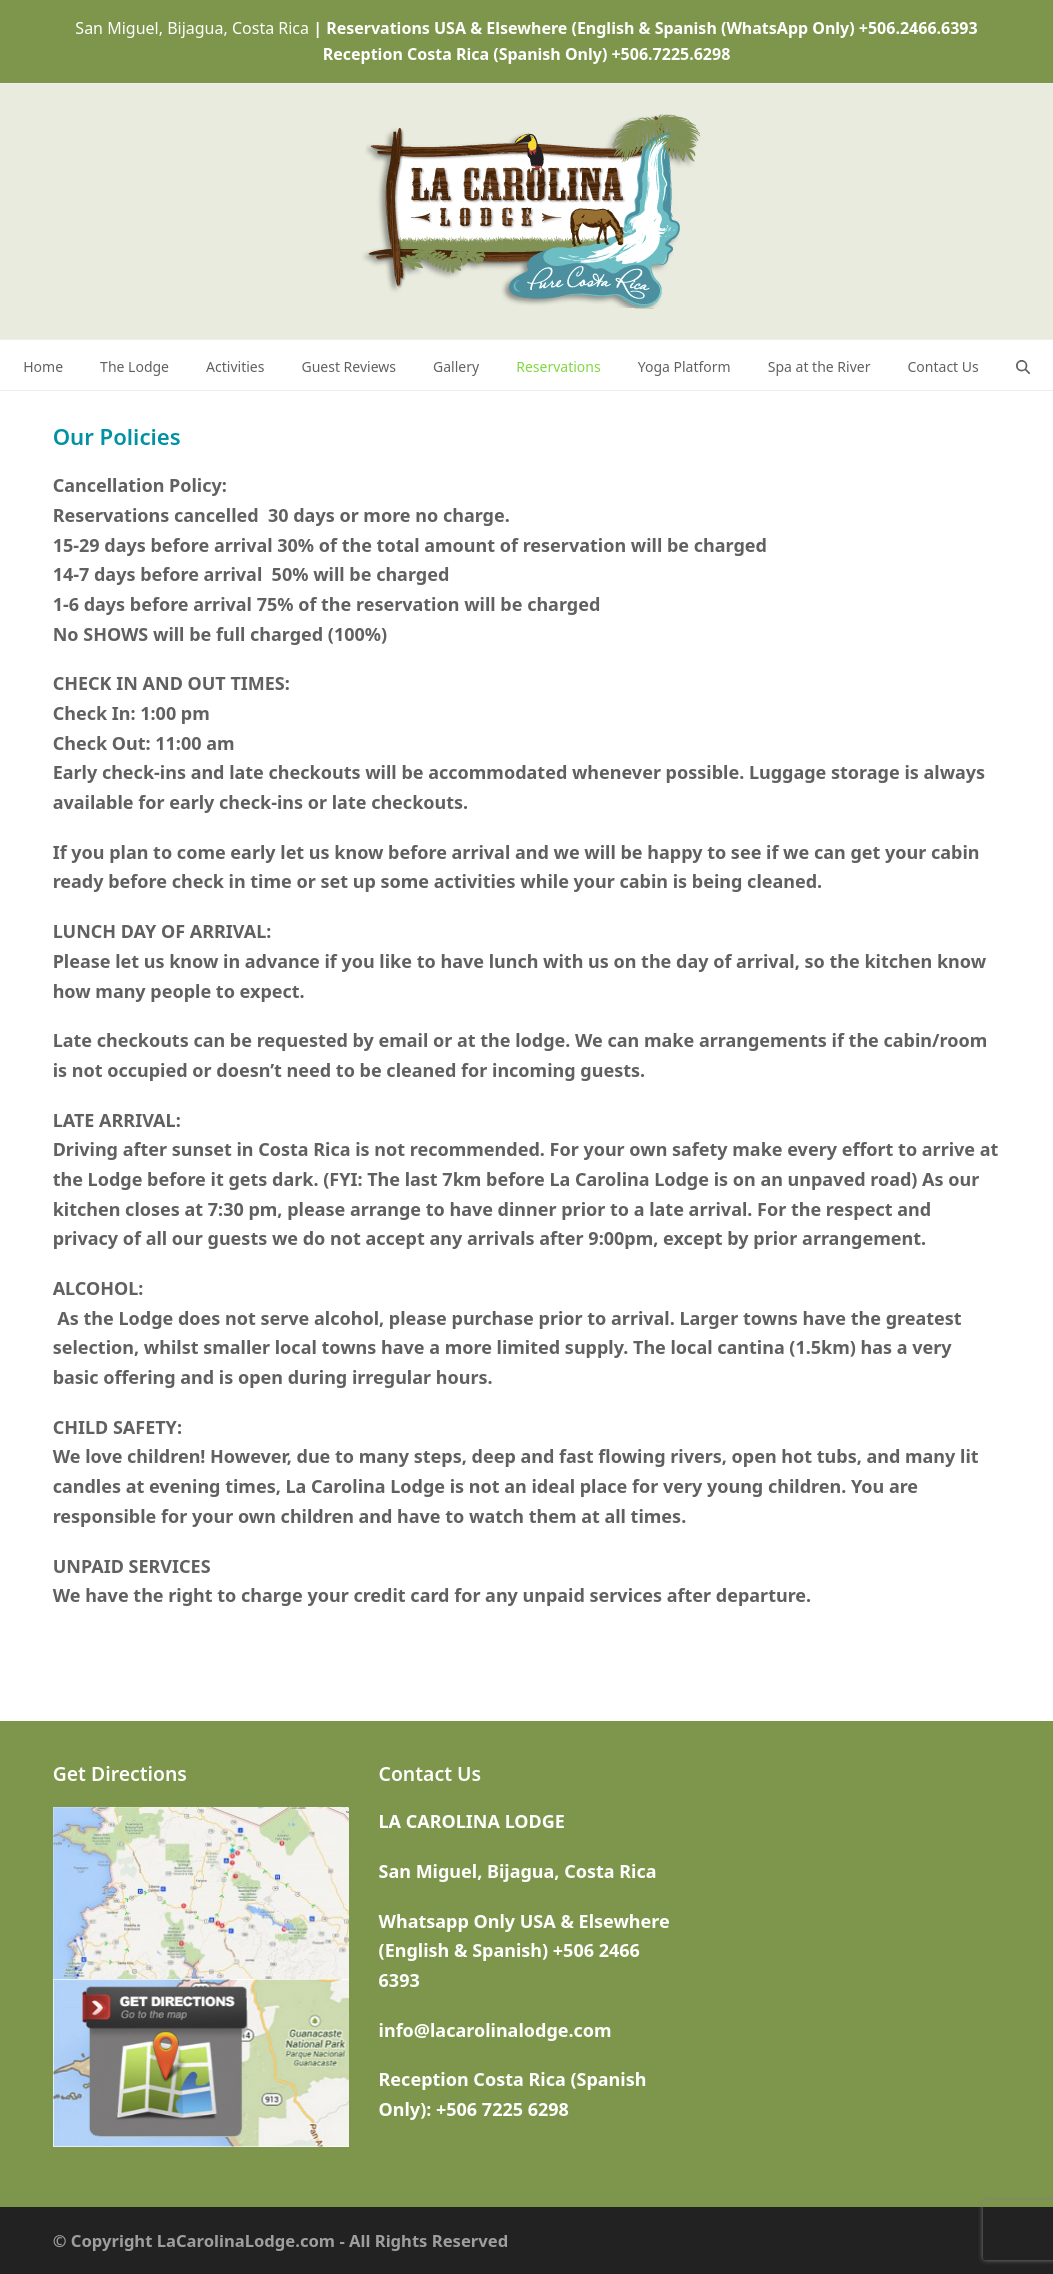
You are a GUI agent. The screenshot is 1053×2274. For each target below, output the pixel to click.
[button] (1023, 365)
